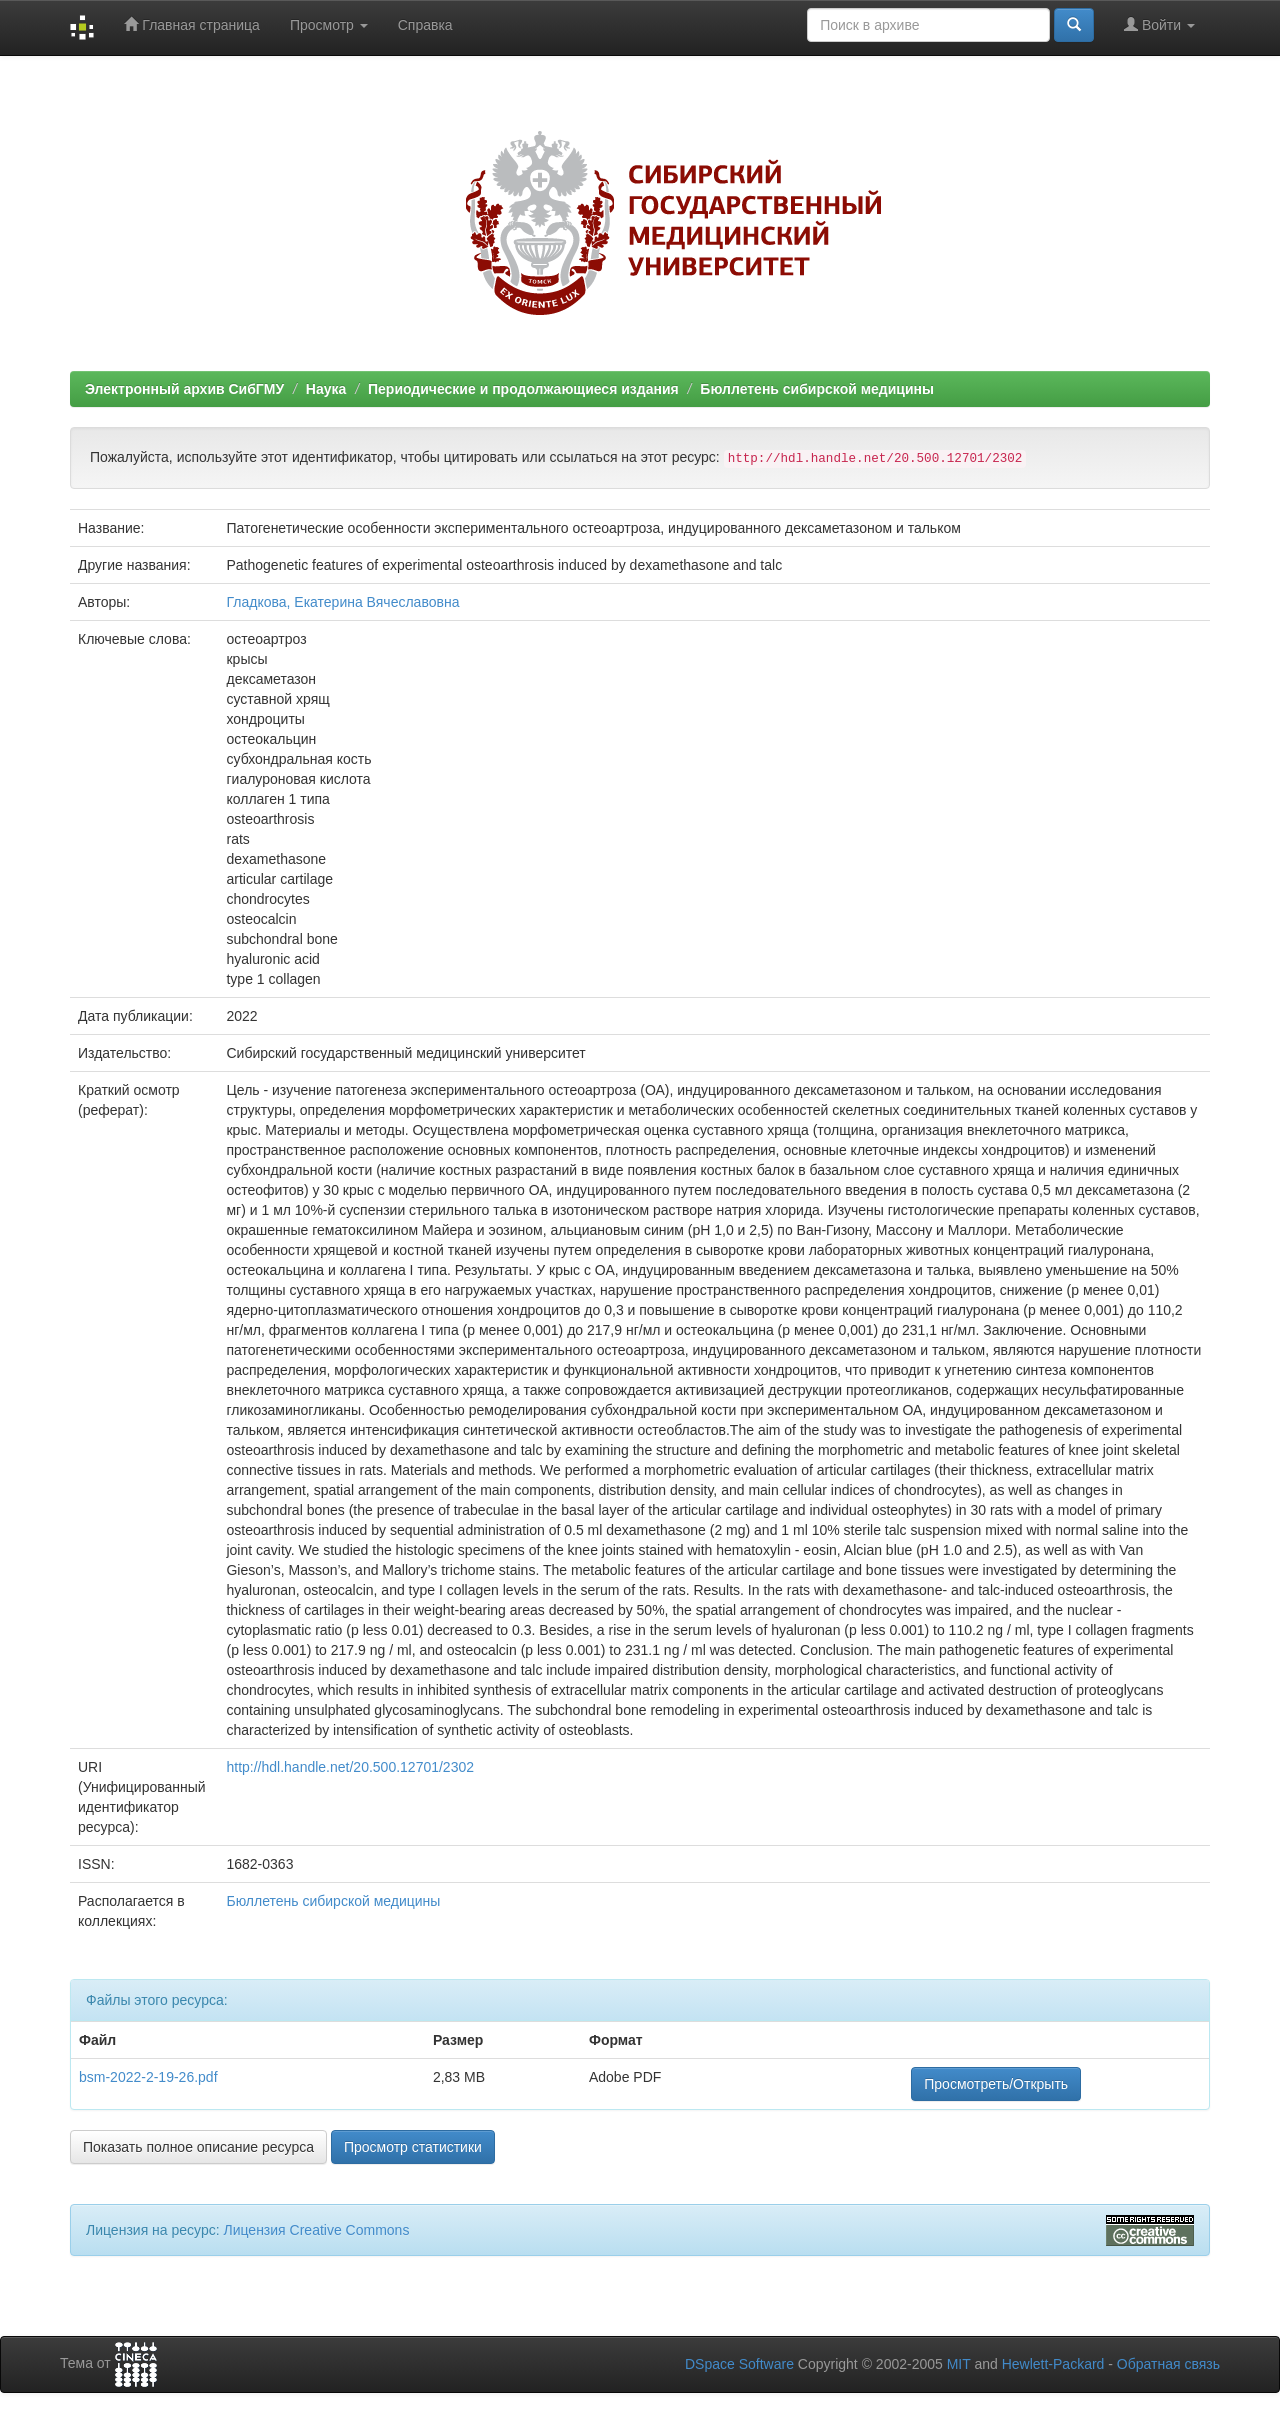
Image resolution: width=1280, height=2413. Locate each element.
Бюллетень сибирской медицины (817, 389)
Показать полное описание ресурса (198, 2147)
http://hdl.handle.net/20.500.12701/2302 (350, 1767)
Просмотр (329, 25)
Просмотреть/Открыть (996, 2084)
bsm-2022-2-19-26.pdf (148, 2077)
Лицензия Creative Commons (316, 2230)
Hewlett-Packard (1053, 2364)
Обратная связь (1168, 2364)
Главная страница (191, 24)
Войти (1159, 24)
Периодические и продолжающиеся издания (523, 389)
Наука (326, 389)
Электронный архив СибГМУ (184, 389)
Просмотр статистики (413, 2147)
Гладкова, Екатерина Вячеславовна (342, 602)
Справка (425, 25)
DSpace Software (739, 2364)
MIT (959, 2364)
